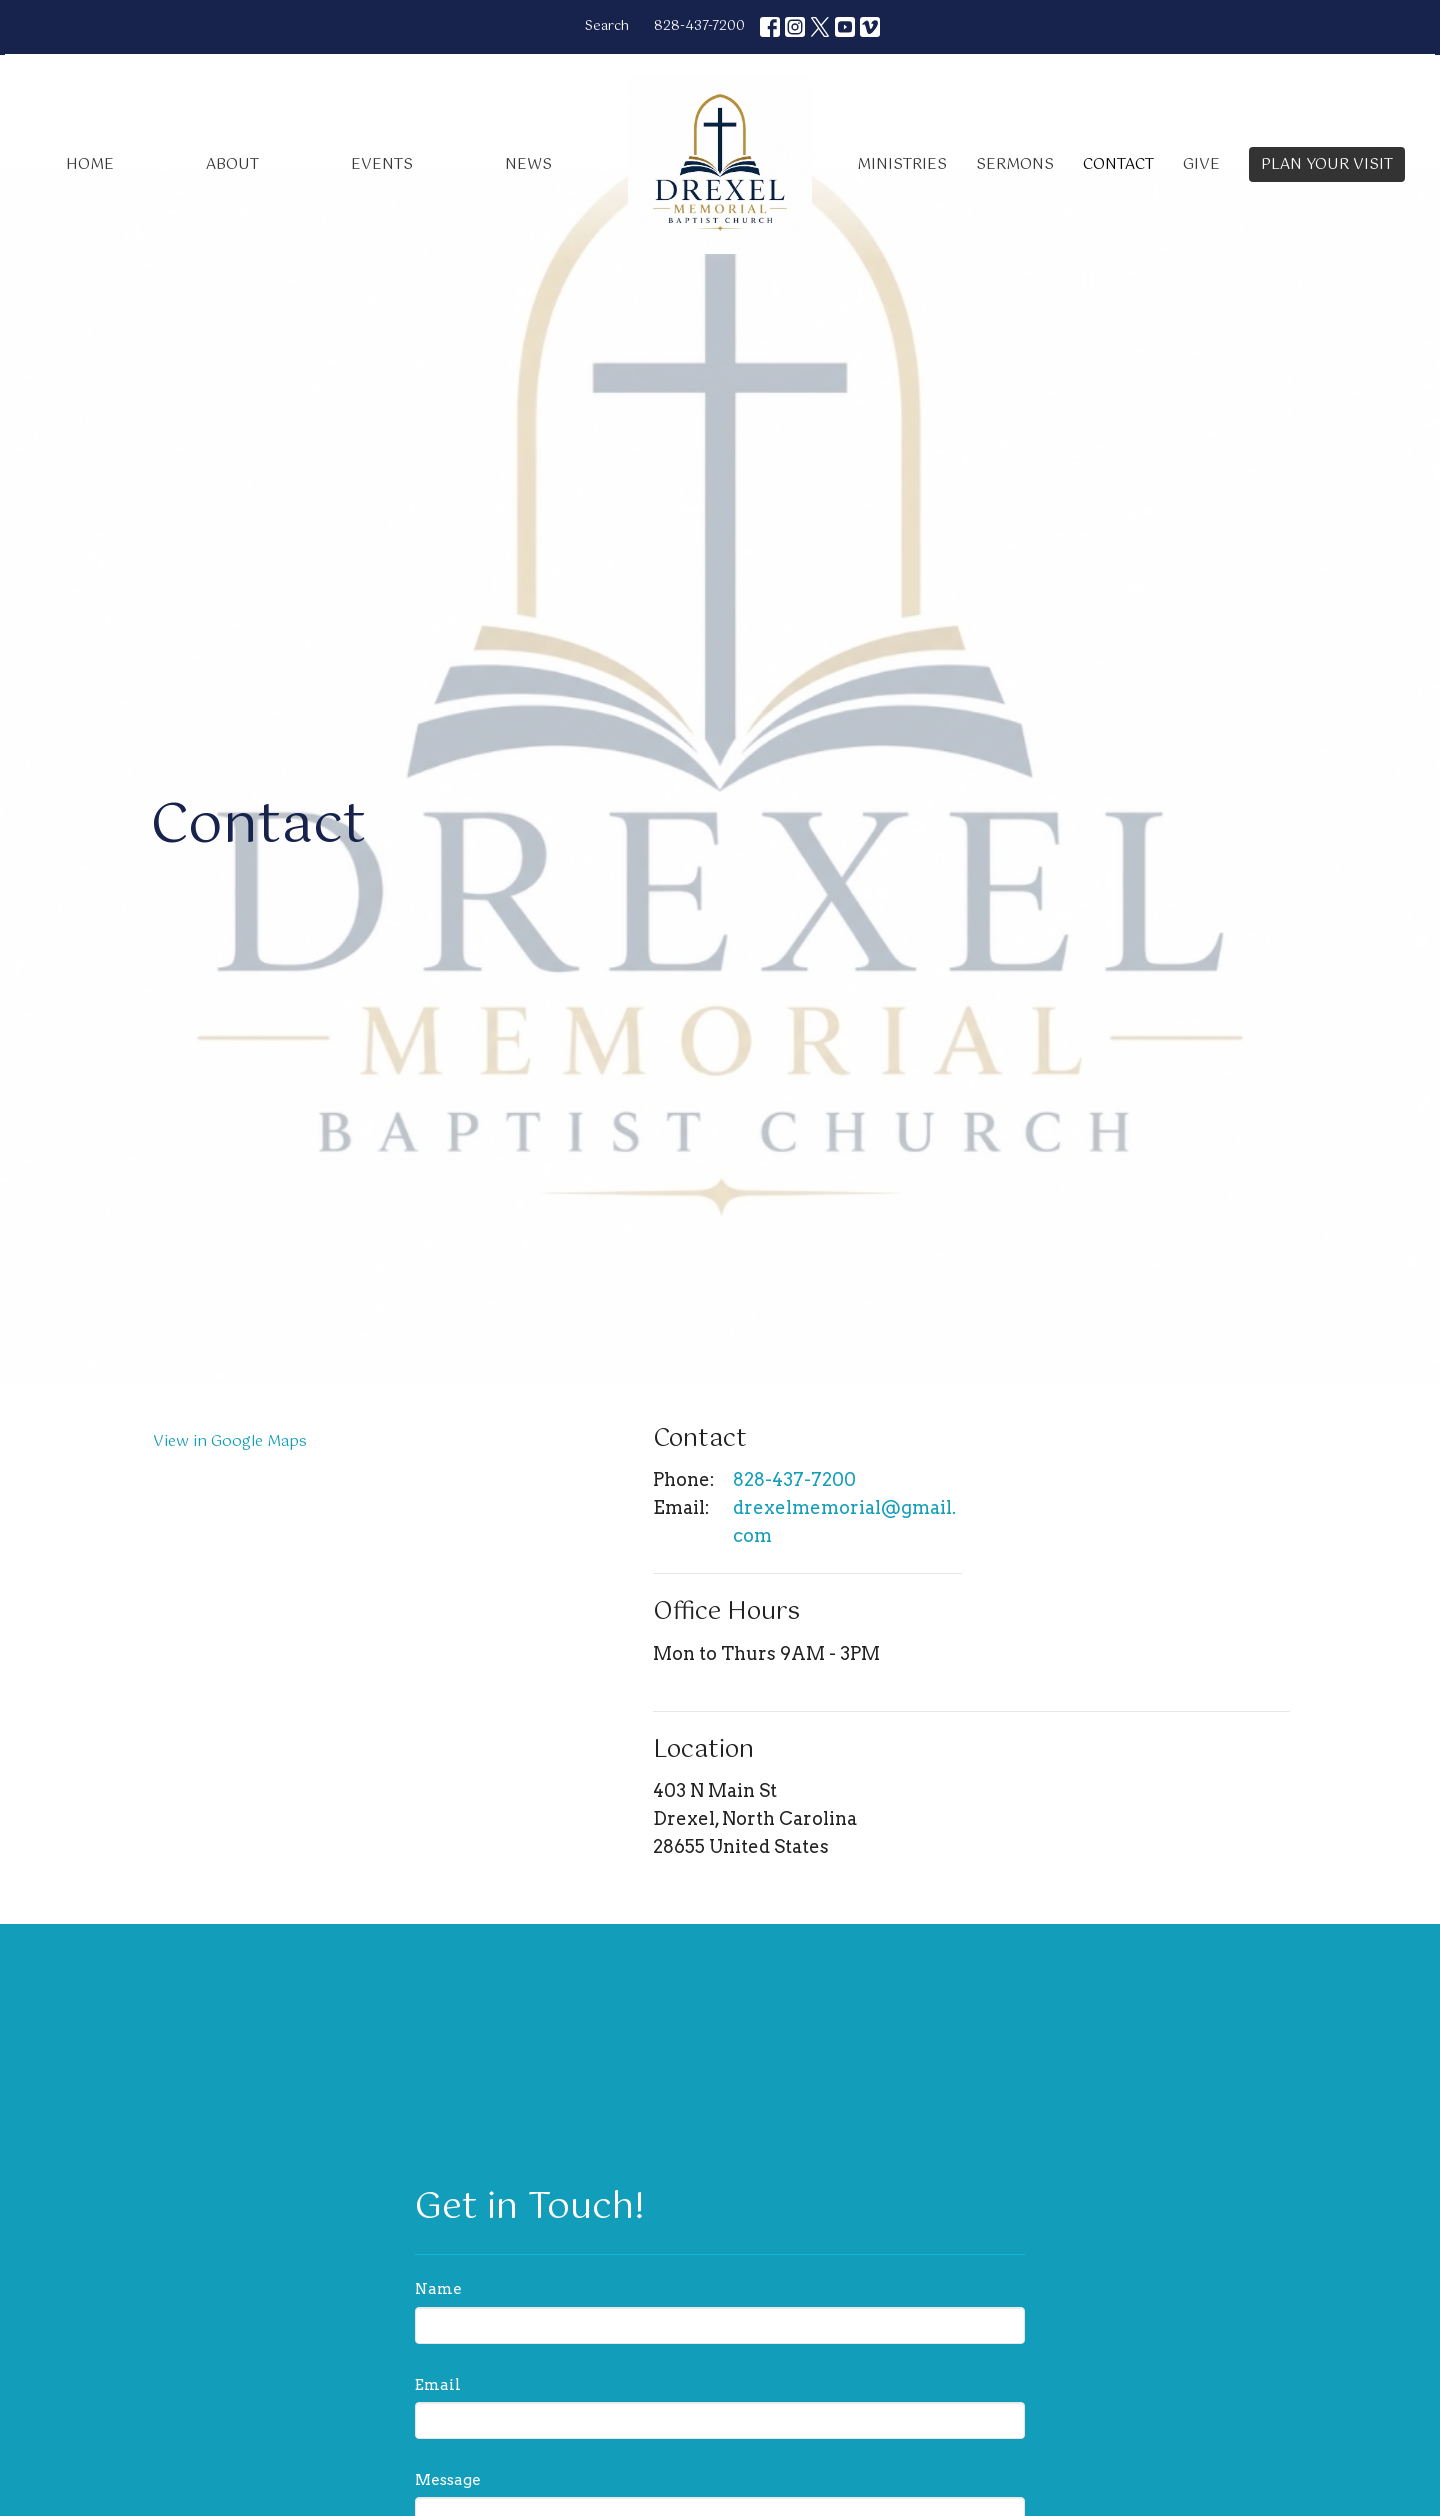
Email (438, 2385)
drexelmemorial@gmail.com (844, 1521)
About (232, 164)
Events (382, 164)
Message (448, 2480)
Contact (1118, 164)
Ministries (902, 164)
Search (607, 26)
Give (1201, 164)
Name (438, 2289)
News (528, 164)
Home (90, 164)
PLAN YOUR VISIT (1327, 164)
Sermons (1015, 164)
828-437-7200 (699, 26)
